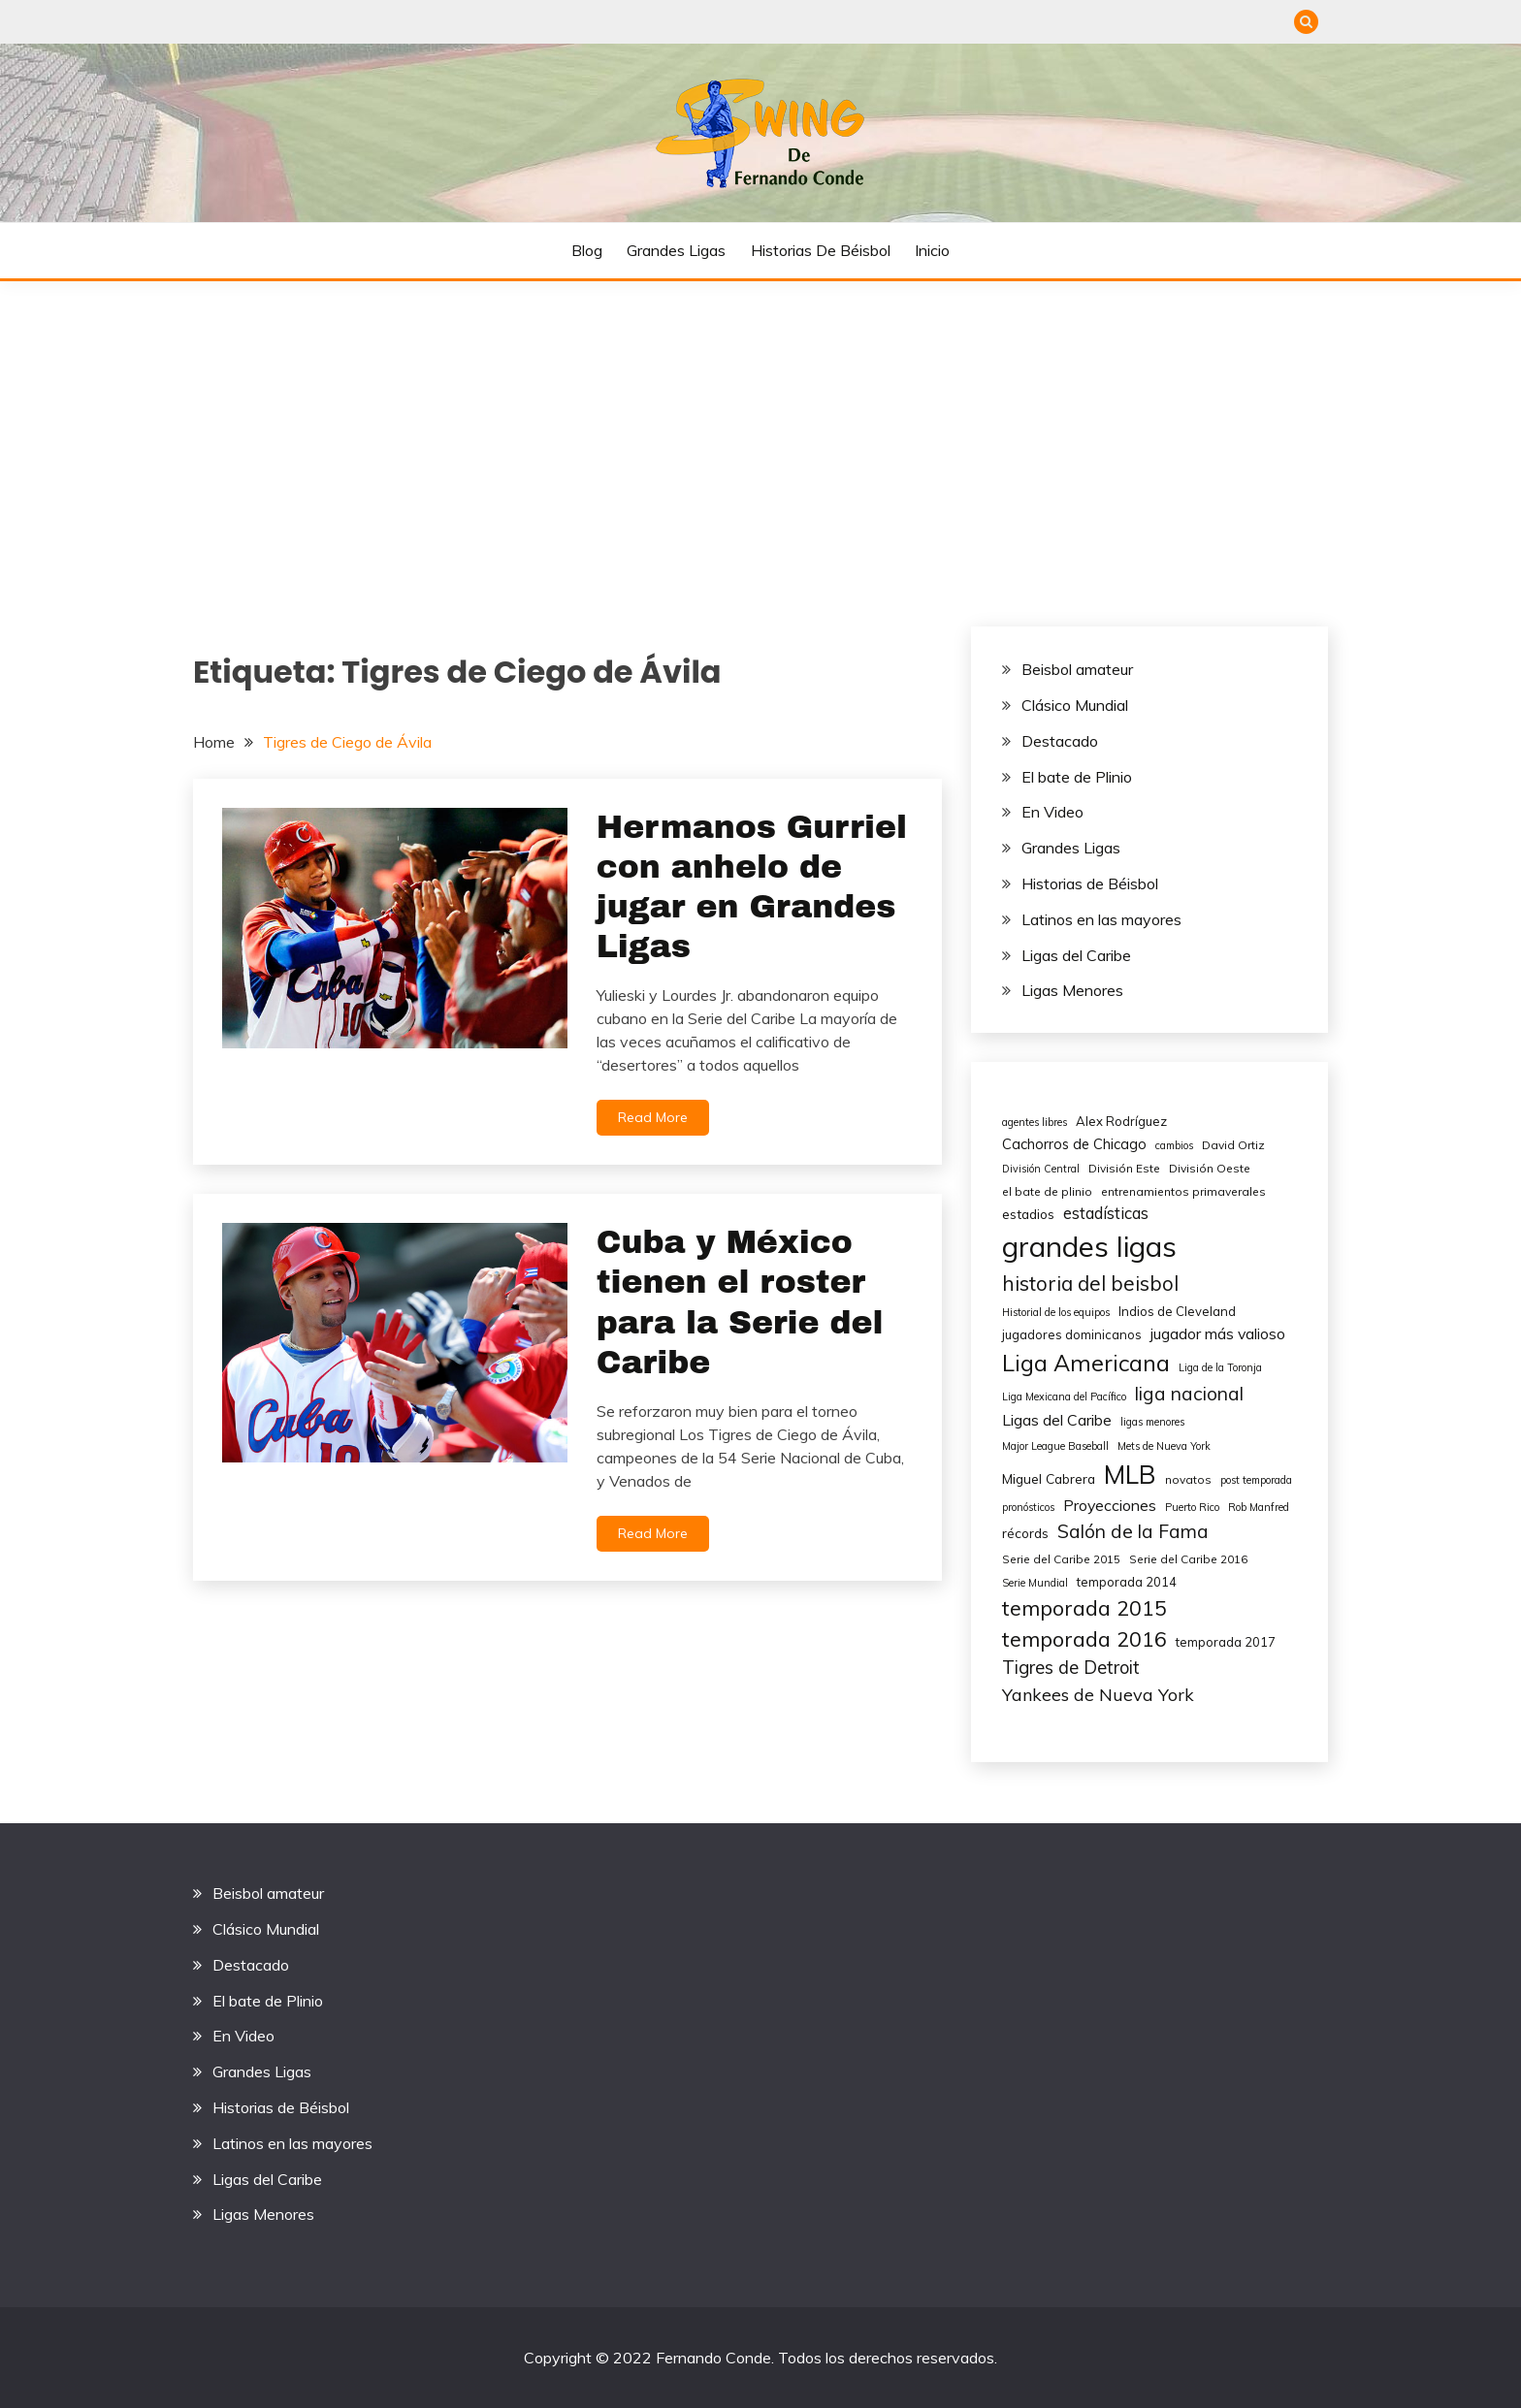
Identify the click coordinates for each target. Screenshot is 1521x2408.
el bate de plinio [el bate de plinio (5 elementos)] (1047, 1191)
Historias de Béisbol (820, 250)
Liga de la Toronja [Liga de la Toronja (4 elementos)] (1220, 1367)
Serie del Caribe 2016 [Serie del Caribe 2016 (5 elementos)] (1188, 1559)
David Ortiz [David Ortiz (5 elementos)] (1233, 1145)
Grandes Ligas (676, 250)
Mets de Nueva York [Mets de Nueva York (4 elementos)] (1164, 1446)
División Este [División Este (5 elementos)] (1124, 1168)
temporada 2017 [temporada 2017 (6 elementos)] (1226, 1642)
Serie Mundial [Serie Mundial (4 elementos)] (1035, 1582)
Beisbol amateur (1077, 669)
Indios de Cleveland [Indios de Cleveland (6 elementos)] (1177, 1311)
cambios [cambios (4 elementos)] (1174, 1145)
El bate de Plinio (1076, 777)
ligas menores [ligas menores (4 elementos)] (1152, 1422)
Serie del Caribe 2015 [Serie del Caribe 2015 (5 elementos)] (1061, 1559)
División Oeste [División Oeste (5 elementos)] (1209, 1168)
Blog (586, 250)
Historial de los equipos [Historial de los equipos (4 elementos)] (1056, 1312)
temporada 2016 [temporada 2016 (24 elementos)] (1084, 1638)
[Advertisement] (760, 426)
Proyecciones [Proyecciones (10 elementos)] (1109, 1505)
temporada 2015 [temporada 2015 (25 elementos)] (1084, 1607)
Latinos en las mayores (1101, 919)
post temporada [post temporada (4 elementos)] (1256, 1480)
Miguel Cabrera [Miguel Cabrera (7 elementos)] (1048, 1478)
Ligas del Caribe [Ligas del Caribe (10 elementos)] (1057, 1419)
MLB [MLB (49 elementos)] (1130, 1475)
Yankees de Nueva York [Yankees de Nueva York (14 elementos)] (1098, 1695)
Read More (653, 1117)
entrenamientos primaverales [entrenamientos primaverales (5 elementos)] (1183, 1191)
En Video (1052, 811)
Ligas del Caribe (1076, 955)
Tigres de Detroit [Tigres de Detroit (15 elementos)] (1071, 1667)
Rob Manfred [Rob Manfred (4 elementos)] (1258, 1507)
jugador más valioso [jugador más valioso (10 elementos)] (1217, 1333)
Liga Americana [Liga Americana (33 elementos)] (1086, 1362)
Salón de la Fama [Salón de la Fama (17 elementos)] (1133, 1531)
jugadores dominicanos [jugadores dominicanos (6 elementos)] (1072, 1334)
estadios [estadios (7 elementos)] (1028, 1213)
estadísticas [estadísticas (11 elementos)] (1106, 1213)
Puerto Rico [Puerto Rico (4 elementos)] (1192, 1507)
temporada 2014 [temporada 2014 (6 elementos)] (1127, 1581)
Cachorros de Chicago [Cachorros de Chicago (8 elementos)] (1074, 1144)
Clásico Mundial (1074, 705)
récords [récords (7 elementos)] (1025, 1533)
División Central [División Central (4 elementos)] (1041, 1168)
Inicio (932, 250)
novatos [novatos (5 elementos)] (1188, 1479)
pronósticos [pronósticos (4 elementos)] (1028, 1507)
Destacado (1059, 741)
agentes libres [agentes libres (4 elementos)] (1034, 1122)
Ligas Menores (1072, 990)
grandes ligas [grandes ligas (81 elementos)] (1089, 1246)
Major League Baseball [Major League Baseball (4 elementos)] (1055, 1446)
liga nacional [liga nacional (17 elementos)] (1189, 1393)
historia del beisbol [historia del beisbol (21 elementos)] (1090, 1283)
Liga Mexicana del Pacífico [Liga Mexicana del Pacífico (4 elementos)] (1064, 1396)
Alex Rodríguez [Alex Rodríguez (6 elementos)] (1121, 1121)
